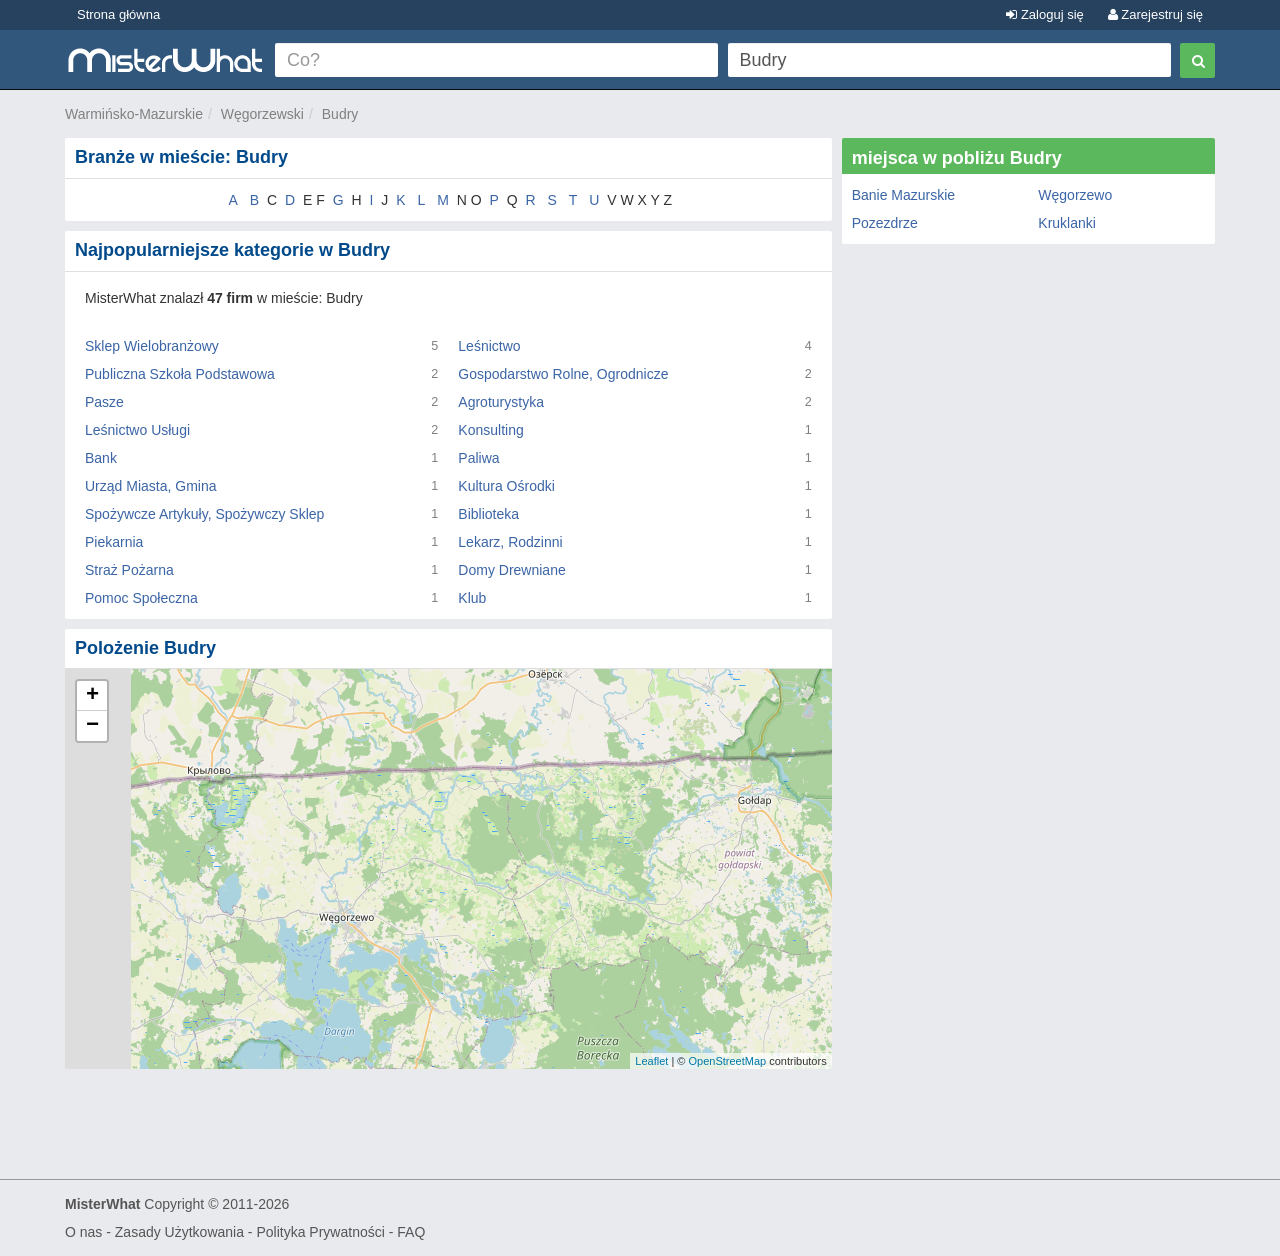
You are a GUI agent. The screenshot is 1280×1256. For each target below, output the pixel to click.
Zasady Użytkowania (179, 1232)
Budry (340, 114)
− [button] (92, 726)
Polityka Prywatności (320, 1232)
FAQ (411, 1232)
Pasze (104, 402)
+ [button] (92, 696)
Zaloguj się (1044, 14)
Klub (472, 598)
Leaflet (651, 1061)
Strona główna (118, 14)
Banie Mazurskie (904, 195)
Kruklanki (1067, 223)
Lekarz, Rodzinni (510, 542)
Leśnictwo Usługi (137, 430)
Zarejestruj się (1155, 14)
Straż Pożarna (129, 570)
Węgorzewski (262, 114)
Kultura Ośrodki (506, 486)
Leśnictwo (489, 346)
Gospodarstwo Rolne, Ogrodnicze (563, 374)
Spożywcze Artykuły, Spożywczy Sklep (204, 514)
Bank (101, 458)
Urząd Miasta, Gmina (150, 486)
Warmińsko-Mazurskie (134, 114)
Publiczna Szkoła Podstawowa (180, 374)
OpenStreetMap (727, 1061)
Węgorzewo (1075, 195)
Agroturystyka (501, 402)
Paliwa (478, 458)
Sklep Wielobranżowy (152, 346)
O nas (83, 1232)
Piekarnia (114, 542)
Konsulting (490, 430)
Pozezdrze (885, 223)
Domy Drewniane (511, 570)
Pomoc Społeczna (141, 598)
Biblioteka (488, 514)
